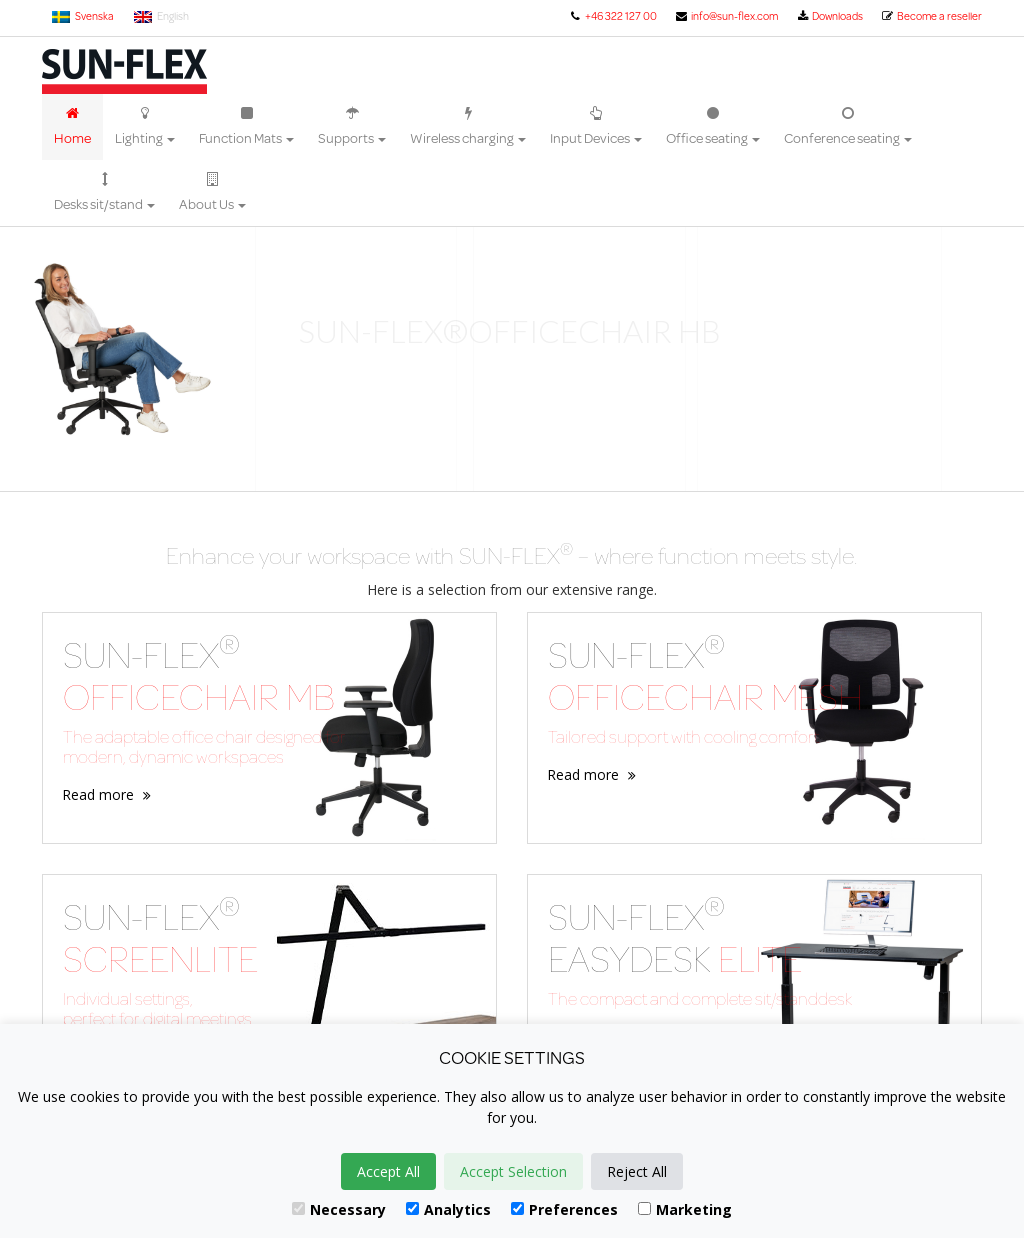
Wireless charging (468, 127)
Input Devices (596, 127)
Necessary (339, 1209)
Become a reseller (931, 16)
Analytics (448, 1209)
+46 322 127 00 (612, 16)
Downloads (829, 16)
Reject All (637, 1171)
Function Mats (246, 127)
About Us (212, 193)
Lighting (145, 127)
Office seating (713, 127)
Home (72, 127)
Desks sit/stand (104, 193)
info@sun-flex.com (726, 16)
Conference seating (848, 127)
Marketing (685, 1209)
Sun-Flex (124, 71)
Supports (352, 127)
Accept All (388, 1171)
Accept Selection (513, 1171)
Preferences (564, 1209)
